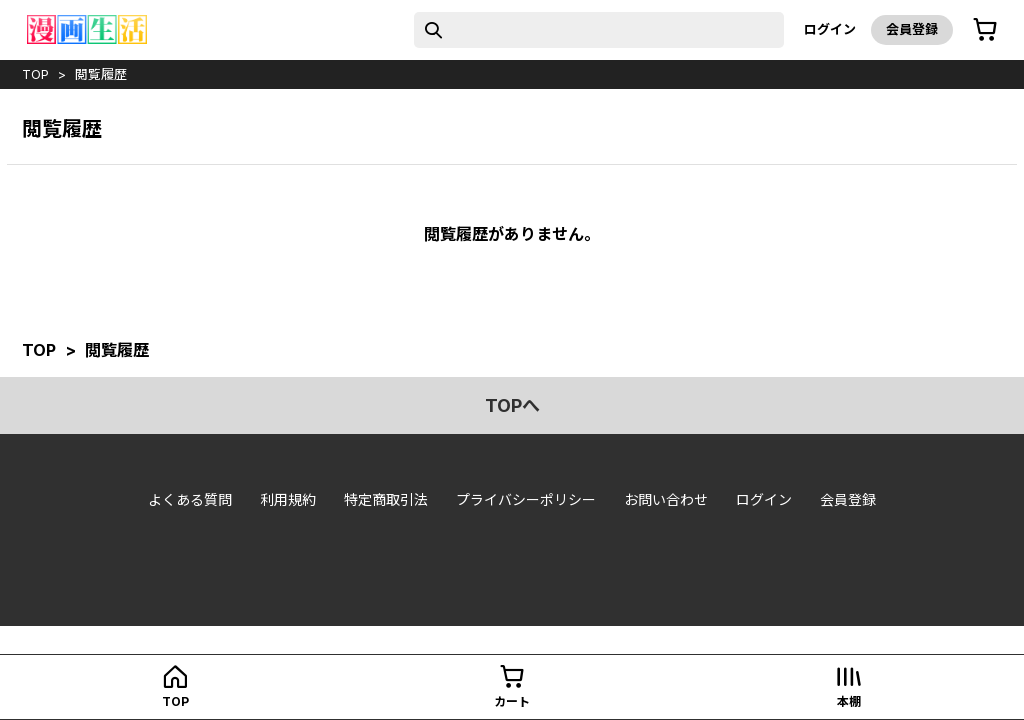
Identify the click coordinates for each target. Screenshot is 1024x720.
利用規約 (288, 499)
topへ (512, 405)
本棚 (849, 701)
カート (512, 701)
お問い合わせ (666, 499)
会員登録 (912, 29)
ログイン (830, 29)
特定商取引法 (386, 499)
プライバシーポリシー (526, 499)
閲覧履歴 (101, 74)
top (35, 74)
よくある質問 (190, 499)
